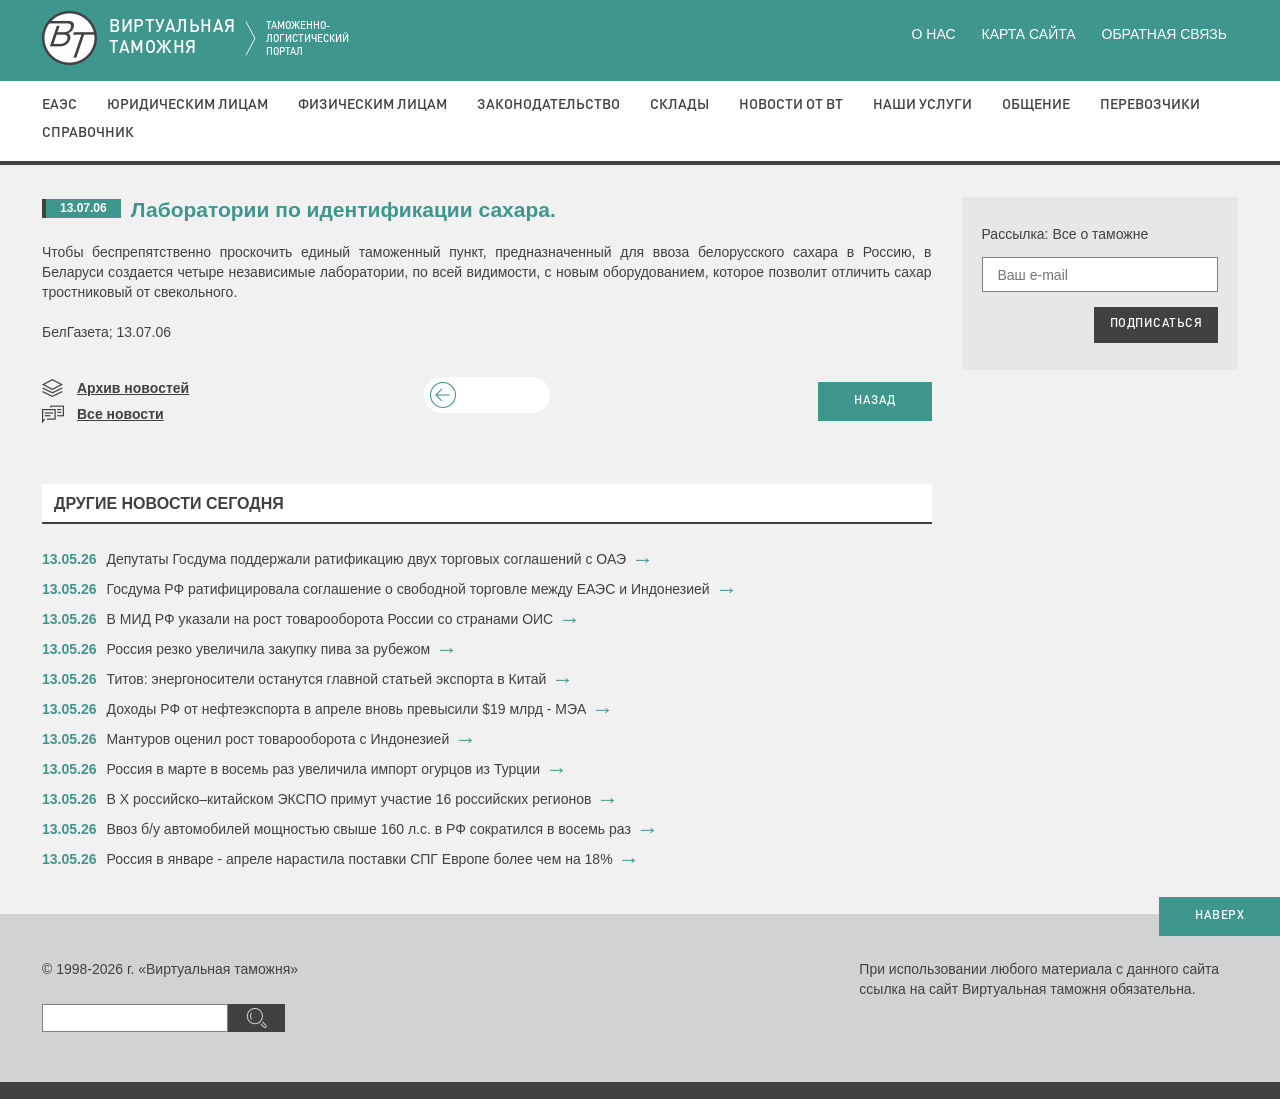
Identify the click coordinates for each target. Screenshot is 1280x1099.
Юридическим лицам (187, 105)
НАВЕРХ (1219, 916)
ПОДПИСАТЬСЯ (1156, 324)
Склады (679, 105)
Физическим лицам (372, 105)
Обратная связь (1164, 34)
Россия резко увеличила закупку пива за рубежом (269, 649)
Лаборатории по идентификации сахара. (343, 209)
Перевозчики (1150, 105)
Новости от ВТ (791, 105)
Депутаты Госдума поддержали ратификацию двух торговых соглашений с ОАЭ (367, 559)
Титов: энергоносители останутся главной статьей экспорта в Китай (327, 679)
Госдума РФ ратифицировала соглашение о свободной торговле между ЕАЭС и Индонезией (408, 589)
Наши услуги (922, 105)
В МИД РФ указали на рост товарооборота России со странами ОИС (330, 619)
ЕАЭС (59, 105)
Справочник (88, 133)
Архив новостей (133, 388)
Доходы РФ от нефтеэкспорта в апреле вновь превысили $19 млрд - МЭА (347, 709)
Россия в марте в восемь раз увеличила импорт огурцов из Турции (323, 769)
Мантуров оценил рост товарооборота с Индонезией (278, 739)
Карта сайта (1028, 34)
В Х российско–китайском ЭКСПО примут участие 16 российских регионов (349, 799)
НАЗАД (875, 401)
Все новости (120, 414)
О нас (934, 34)
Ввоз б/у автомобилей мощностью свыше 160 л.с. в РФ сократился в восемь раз (369, 829)
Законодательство (548, 105)
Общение (1036, 105)
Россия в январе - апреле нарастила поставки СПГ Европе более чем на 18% (360, 859)
